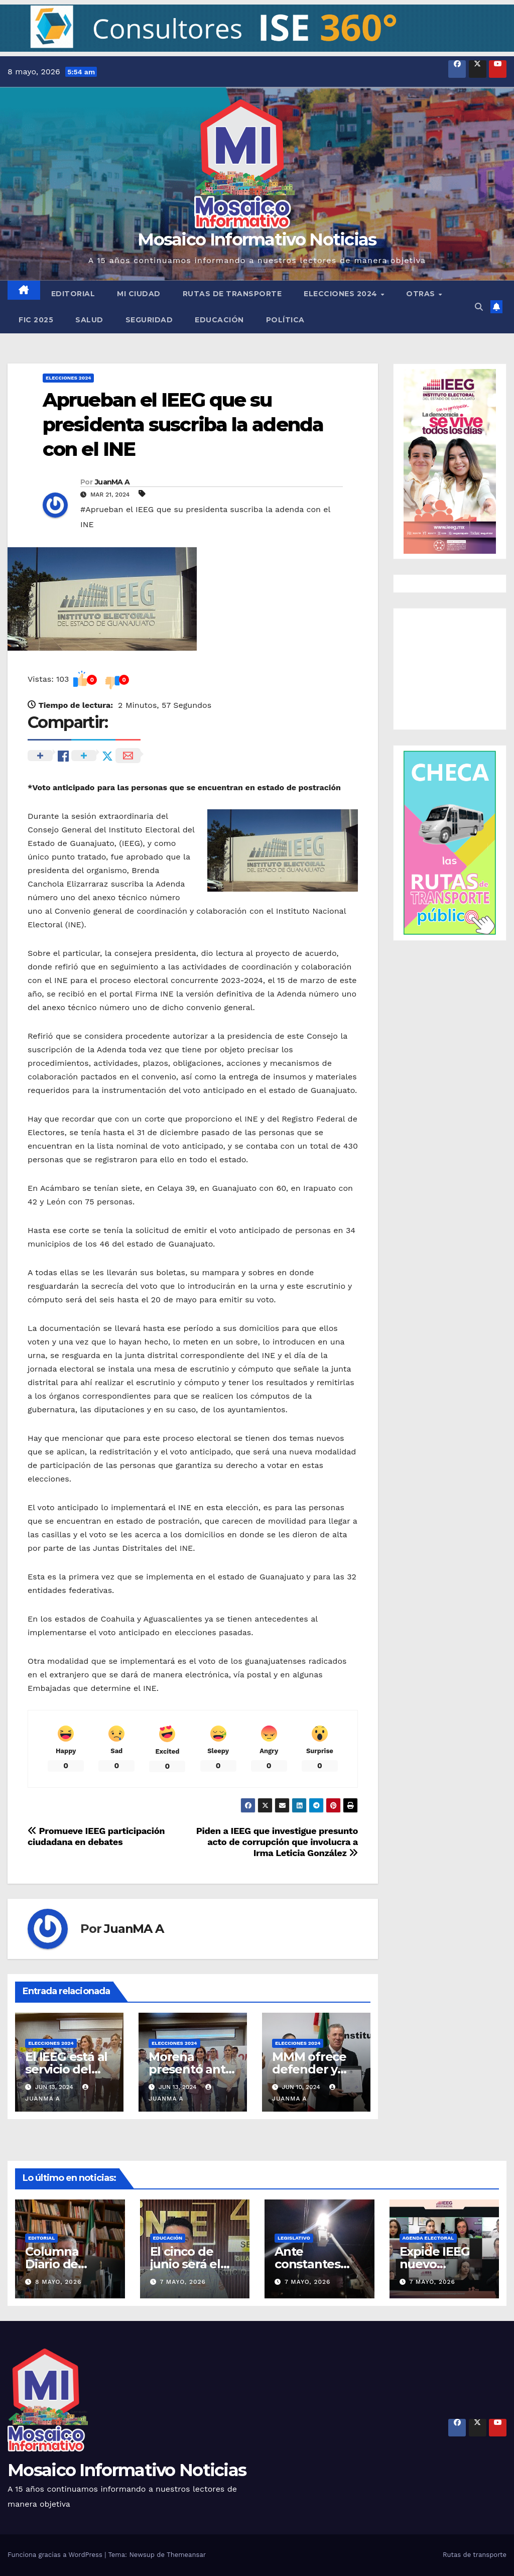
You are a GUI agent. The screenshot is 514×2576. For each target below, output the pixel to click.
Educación (219, 319)
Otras (421, 293)
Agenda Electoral (428, 2238)
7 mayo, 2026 (183, 2281)
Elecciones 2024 (341, 293)
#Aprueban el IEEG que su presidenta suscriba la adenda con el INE (205, 517)
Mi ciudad (139, 293)
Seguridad (149, 319)
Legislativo (294, 2238)
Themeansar (186, 2554)
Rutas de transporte (232, 293)
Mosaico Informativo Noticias (257, 239)
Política (285, 319)
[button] (257, 28)
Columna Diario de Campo (52, 2264)
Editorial (73, 293)
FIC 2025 (36, 319)
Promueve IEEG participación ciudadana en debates (96, 1836)
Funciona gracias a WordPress (56, 2554)
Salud (89, 319)
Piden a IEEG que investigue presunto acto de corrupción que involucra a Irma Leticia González (277, 1841)
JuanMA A (112, 481)
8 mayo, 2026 (58, 2281)
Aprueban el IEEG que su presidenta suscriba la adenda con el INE (183, 424)
